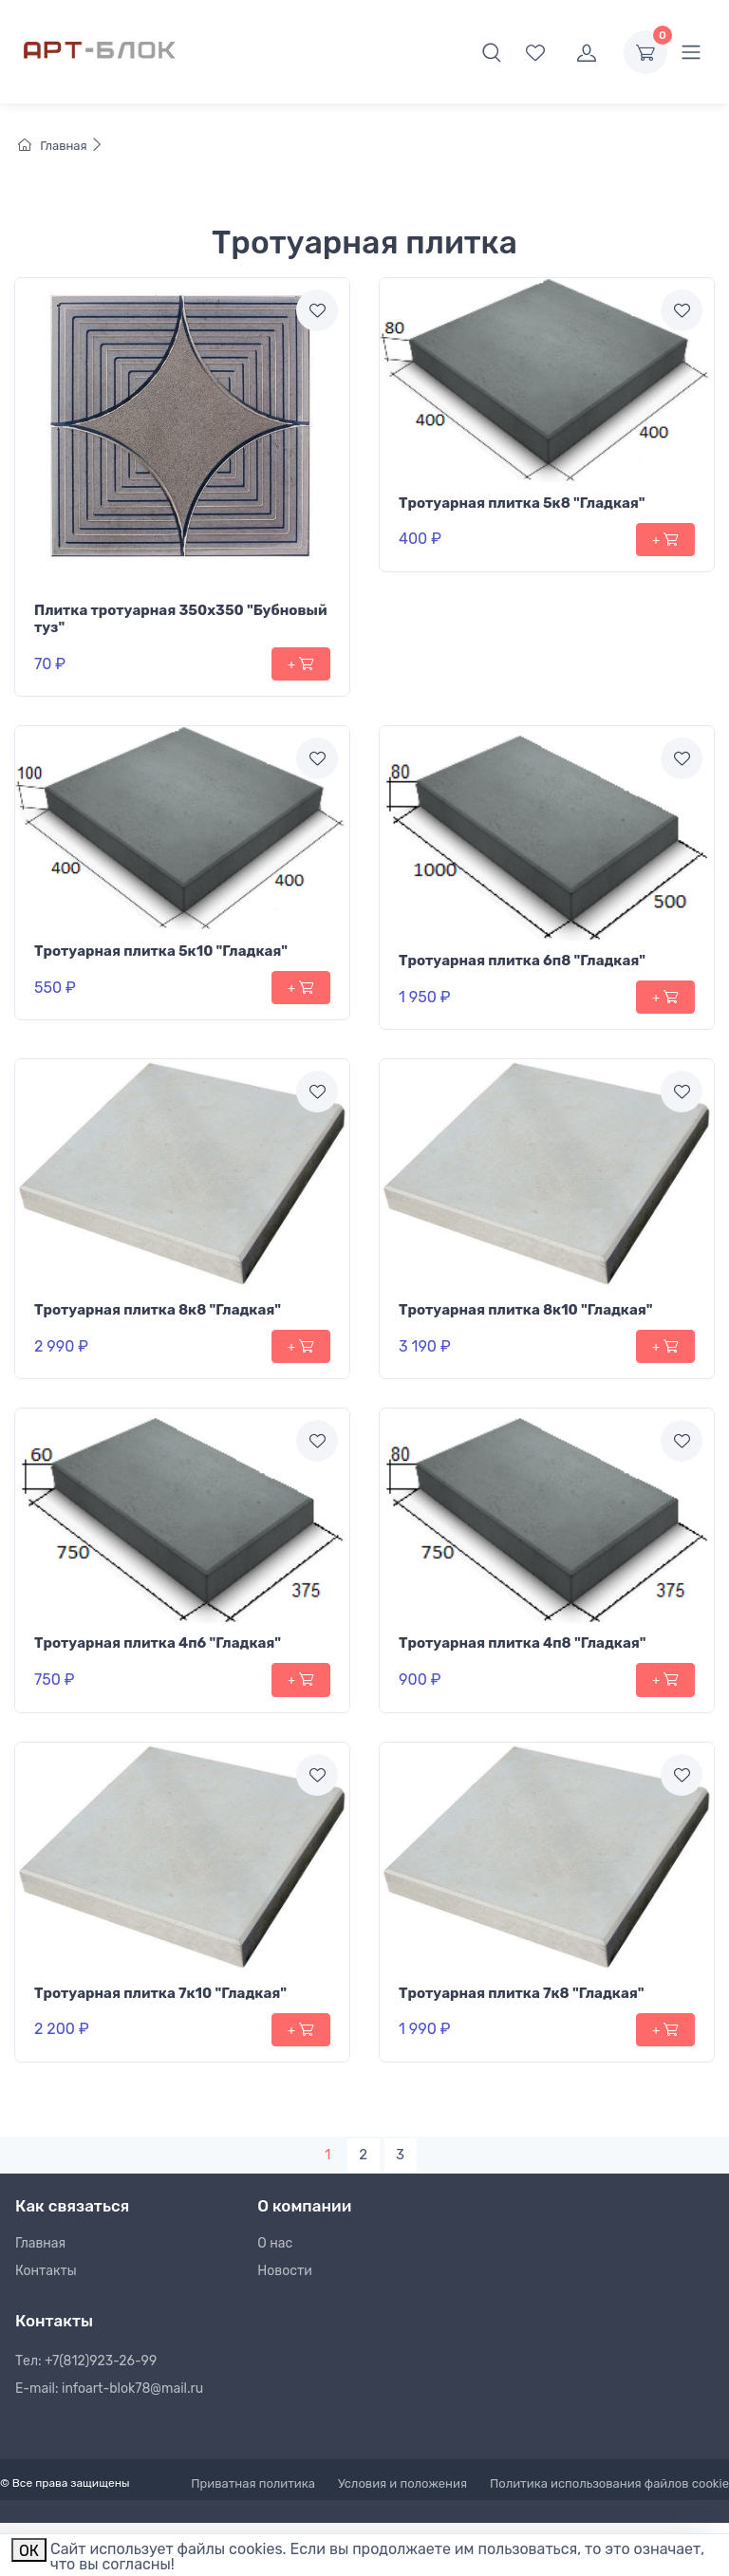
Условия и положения (402, 2483)
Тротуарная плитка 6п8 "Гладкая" (522, 960)
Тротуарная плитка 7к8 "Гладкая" (522, 1993)
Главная (60, 146)
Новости (284, 2271)
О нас (274, 2243)
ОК (29, 2551)
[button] (492, 52)
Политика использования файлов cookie (609, 2483)
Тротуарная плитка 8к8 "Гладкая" (157, 1309)
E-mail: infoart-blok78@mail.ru (109, 2388)
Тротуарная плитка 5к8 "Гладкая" (522, 503)
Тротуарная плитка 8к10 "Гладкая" (526, 1309)
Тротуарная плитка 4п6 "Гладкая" (157, 1643)
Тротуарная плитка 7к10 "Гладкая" (160, 1993)
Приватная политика (253, 2483)
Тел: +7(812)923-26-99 (86, 2361)
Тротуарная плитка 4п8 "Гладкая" (522, 1643)
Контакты (46, 2271)
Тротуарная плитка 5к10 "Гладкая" (161, 951)
